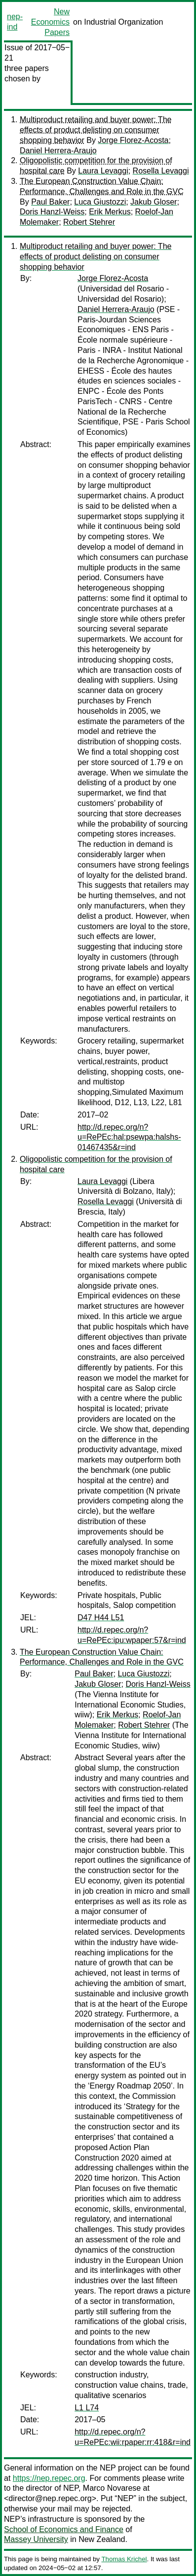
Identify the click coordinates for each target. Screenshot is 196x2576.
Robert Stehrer (89, 222)
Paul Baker (50, 202)
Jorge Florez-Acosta (133, 140)
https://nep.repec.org (49, 2478)
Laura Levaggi (103, 171)
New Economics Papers (50, 21)
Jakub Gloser (153, 202)
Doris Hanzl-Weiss (52, 212)
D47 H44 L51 (101, 1617)
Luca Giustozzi (100, 202)
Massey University (36, 2539)
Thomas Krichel (124, 2559)
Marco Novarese (112, 2488)
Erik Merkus (109, 212)
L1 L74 (87, 2407)
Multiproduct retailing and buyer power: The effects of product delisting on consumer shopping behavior (95, 129)
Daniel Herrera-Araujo (58, 150)
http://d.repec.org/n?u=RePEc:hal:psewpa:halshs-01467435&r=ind (129, 1137)
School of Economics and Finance (63, 2529)
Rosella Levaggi (161, 171)
